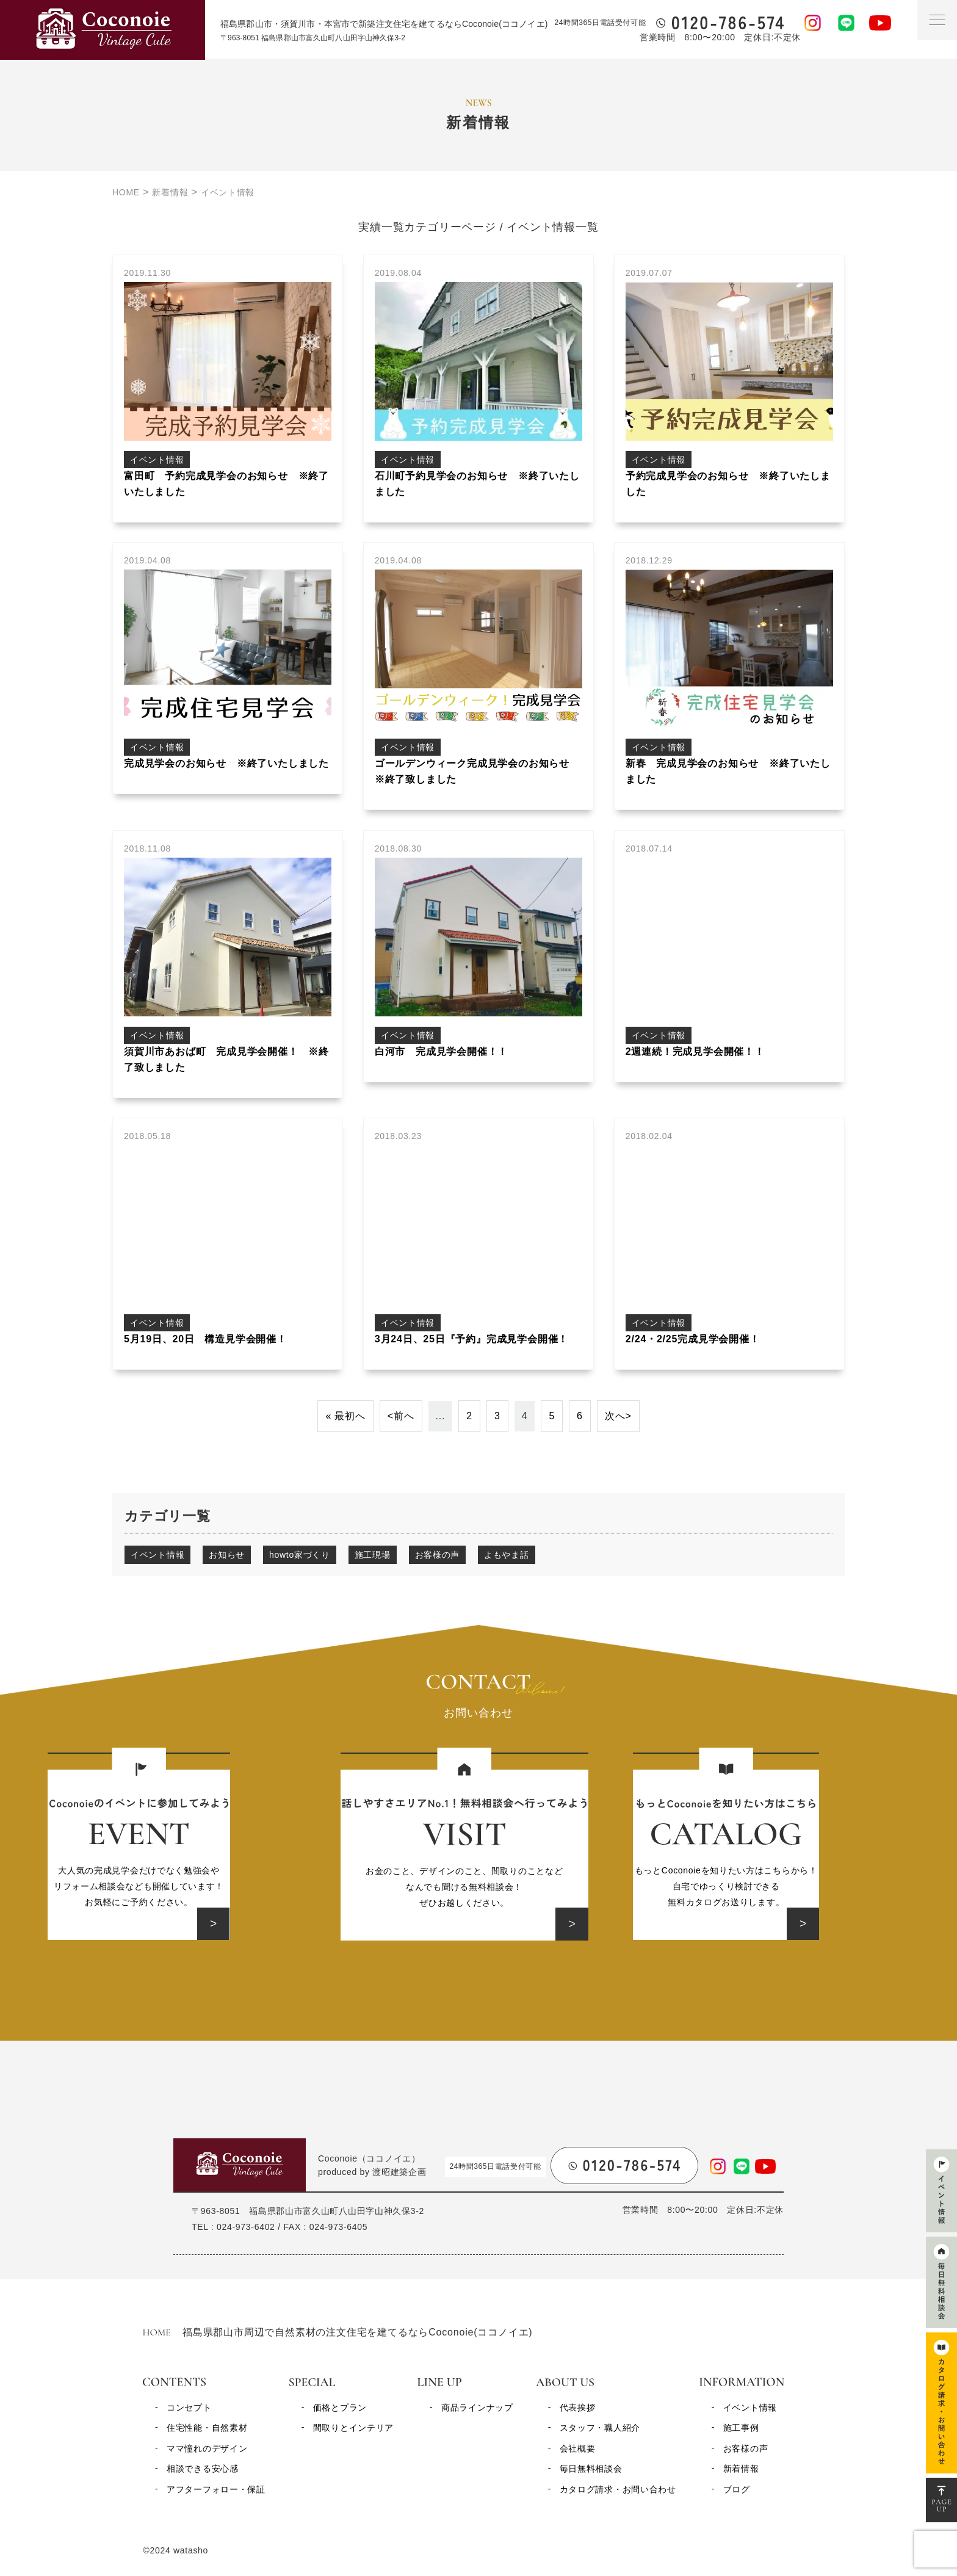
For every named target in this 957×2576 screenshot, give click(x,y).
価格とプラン (340, 2407)
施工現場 (373, 1555)
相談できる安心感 (203, 2468)
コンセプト (189, 2407)
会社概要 (578, 2448)
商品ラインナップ (477, 2407)
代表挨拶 (578, 2407)
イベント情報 (157, 1555)
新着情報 (741, 2468)
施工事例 (741, 2428)
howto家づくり (299, 1555)
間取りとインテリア (353, 2428)
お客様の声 (437, 1555)
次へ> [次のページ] (618, 1416)
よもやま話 (506, 1555)
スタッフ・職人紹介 (600, 2428)
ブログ (736, 2489)
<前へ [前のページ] (401, 1416)
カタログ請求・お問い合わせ (618, 2489)
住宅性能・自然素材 (207, 2428)
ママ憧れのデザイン (207, 2448)
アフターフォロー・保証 (216, 2489)
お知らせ (227, 1555)
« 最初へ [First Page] (345, 1416)
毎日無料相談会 (591, 2468)
